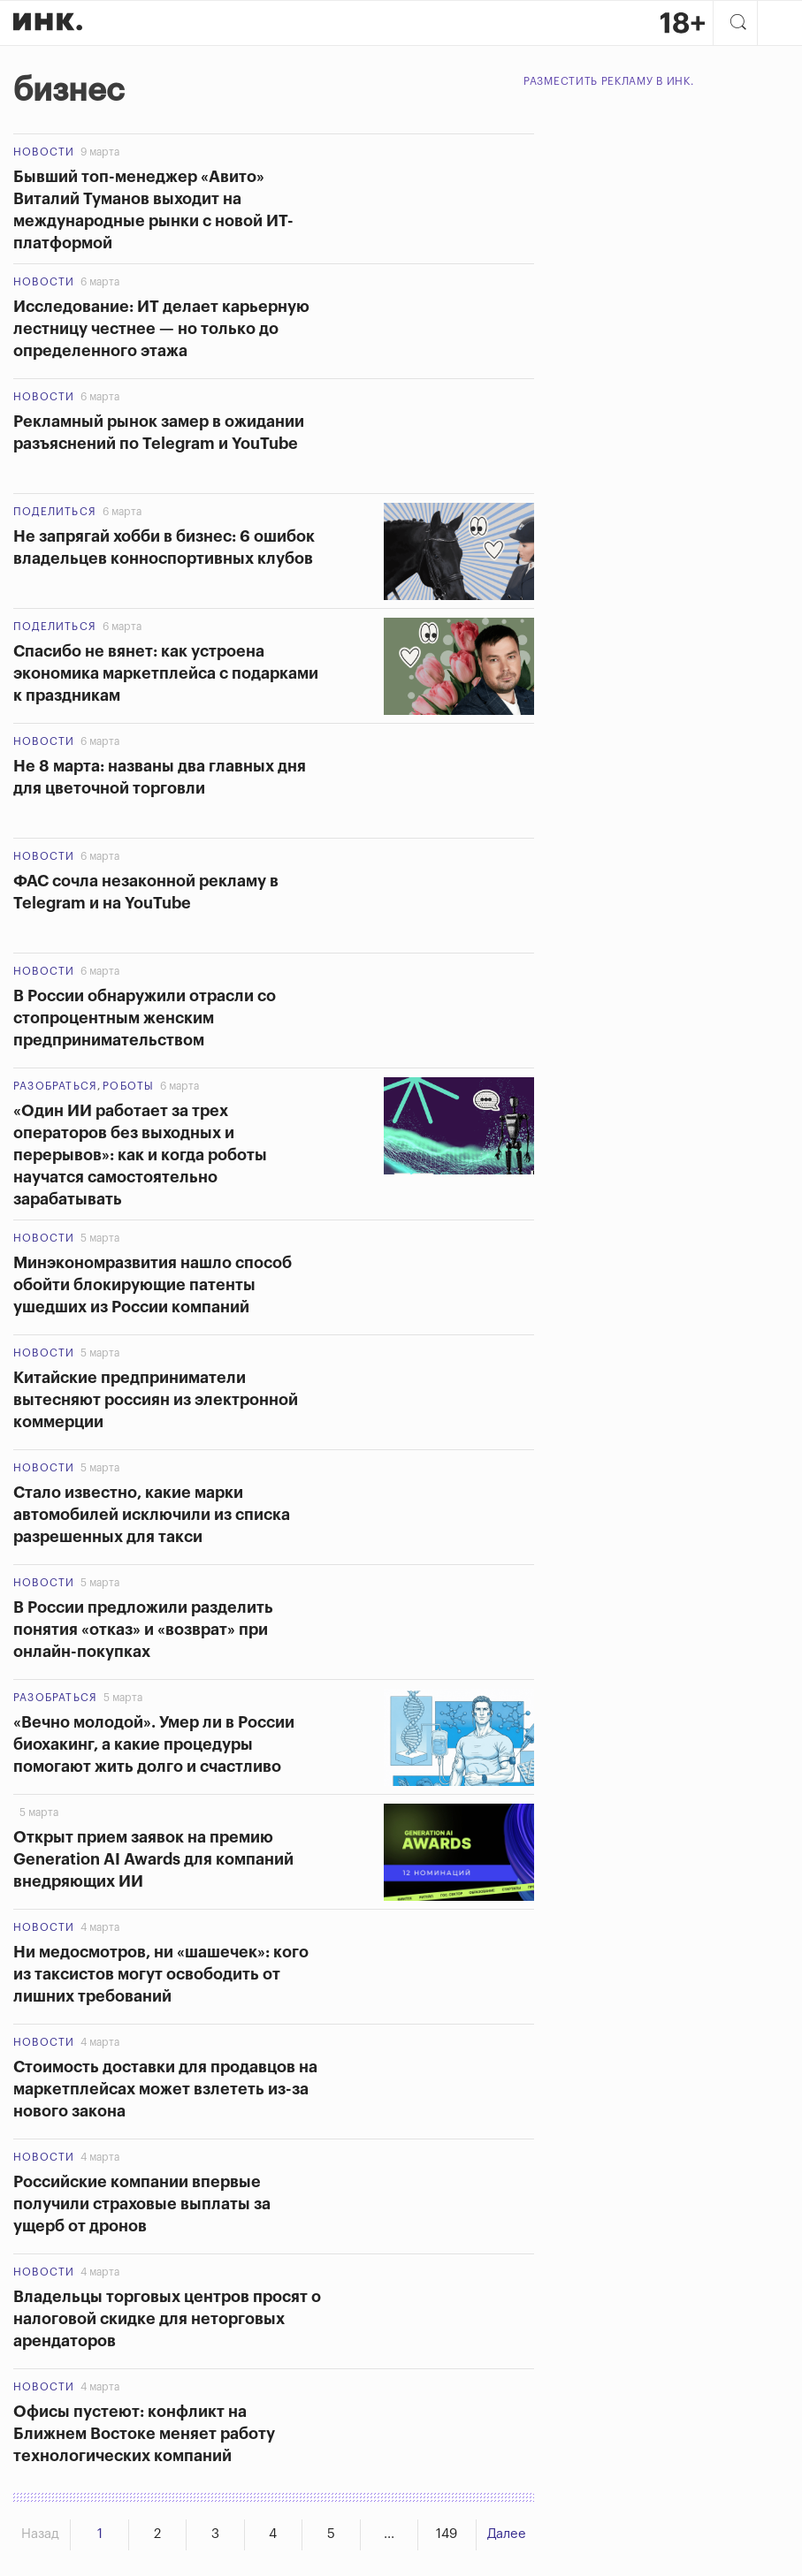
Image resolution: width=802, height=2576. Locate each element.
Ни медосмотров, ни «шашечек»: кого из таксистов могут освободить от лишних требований (161, 1973)
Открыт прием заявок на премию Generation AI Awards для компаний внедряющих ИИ (153, 1858)
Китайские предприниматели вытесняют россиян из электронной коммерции (155, 1399)
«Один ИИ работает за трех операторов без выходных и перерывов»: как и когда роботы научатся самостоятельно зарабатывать (140, 1154)
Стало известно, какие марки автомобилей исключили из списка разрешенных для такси (151, 1514)
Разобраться (55, 1085)
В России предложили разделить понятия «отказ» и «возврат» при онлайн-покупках (143, 1629)
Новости (43, 151)
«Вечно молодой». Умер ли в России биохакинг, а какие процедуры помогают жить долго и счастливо (153, 1744)
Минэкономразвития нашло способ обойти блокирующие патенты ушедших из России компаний (152, 1284)
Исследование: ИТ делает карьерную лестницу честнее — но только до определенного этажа (161, 328)
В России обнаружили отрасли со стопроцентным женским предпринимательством (144, 1017)
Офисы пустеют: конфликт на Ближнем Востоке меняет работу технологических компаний (144, 2433)
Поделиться (54, 510)
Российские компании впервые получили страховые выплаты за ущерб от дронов (142, 2203)
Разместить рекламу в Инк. (608, 80)
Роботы (128, 1085)
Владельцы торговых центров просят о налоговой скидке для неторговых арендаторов (167, 2318)
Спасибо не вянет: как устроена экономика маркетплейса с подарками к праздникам (165, 672)
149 (446, 2534)
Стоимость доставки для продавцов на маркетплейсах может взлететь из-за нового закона (165, 2088)
